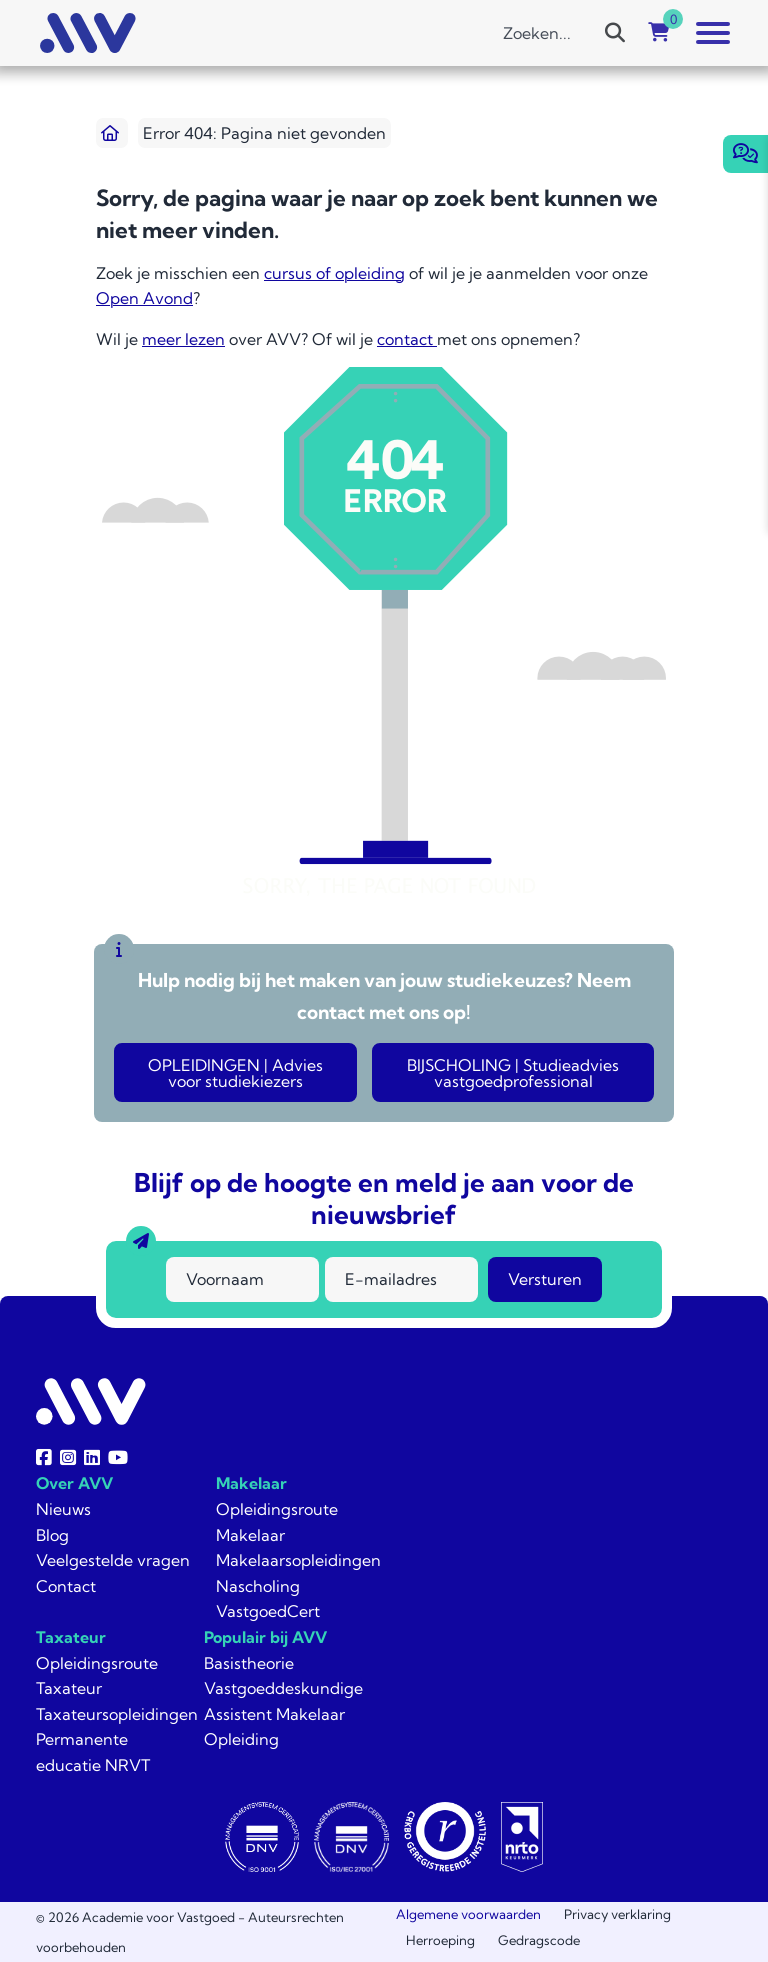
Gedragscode (539, 1940)
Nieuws (63, 1509)
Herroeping (440, 1940)
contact (407, 339)
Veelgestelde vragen (113, 1560)
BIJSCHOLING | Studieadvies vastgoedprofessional (513, 1073)
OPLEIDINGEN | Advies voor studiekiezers (235, 1073)
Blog (52, 1535)
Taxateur (71, 1637)
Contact (66, 1586)
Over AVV (74, 1483)
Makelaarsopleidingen (298, 1560)
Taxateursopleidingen (117, 1714)
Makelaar (251, 1483)
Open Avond (144, 298)
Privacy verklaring (617, 1914)
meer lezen (183, 339)
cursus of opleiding (334, 273)
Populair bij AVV (265, 1637)
